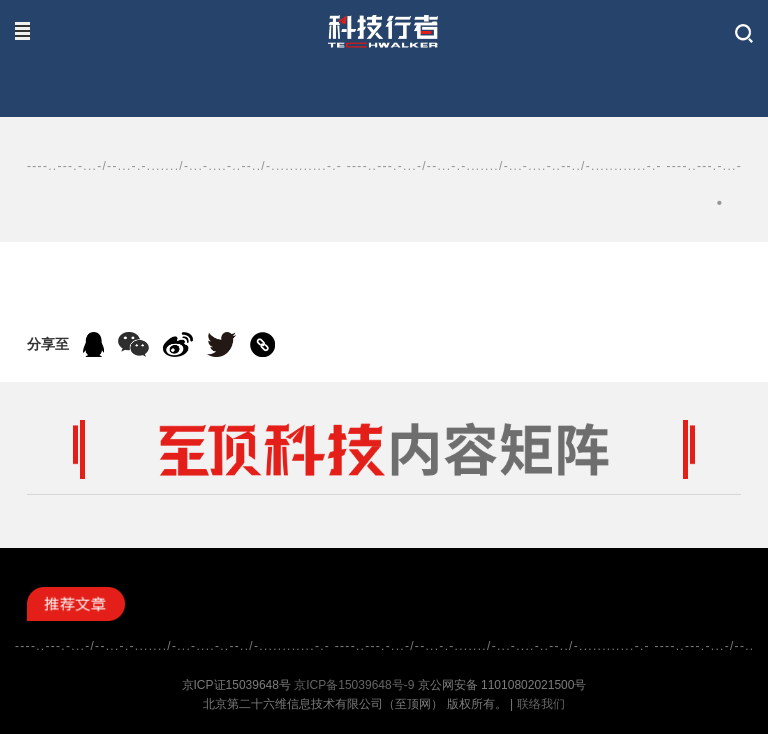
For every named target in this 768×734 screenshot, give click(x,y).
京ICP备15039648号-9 (354, 685)
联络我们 (541, 704)
